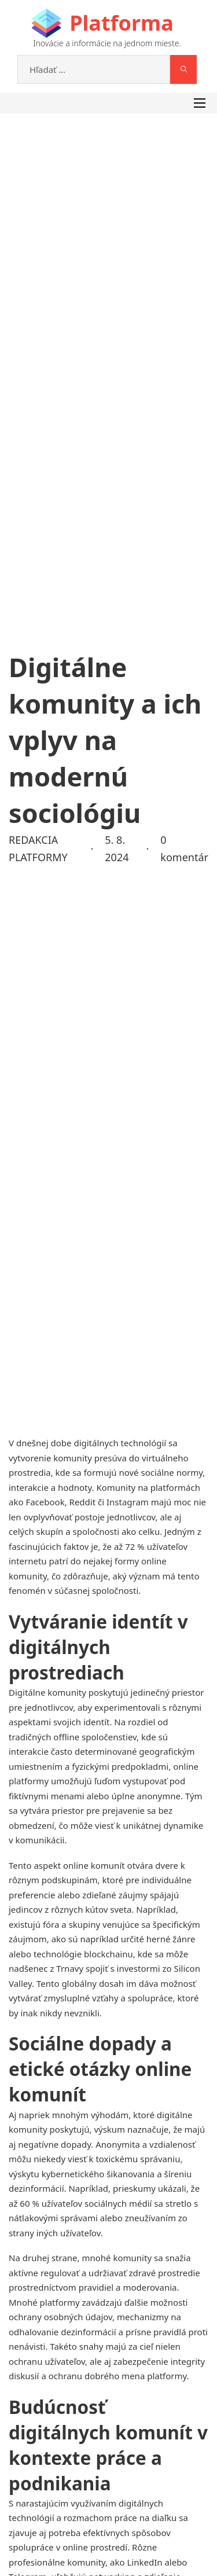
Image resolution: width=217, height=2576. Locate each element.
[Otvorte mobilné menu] (199, 103)
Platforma (121, 23)
